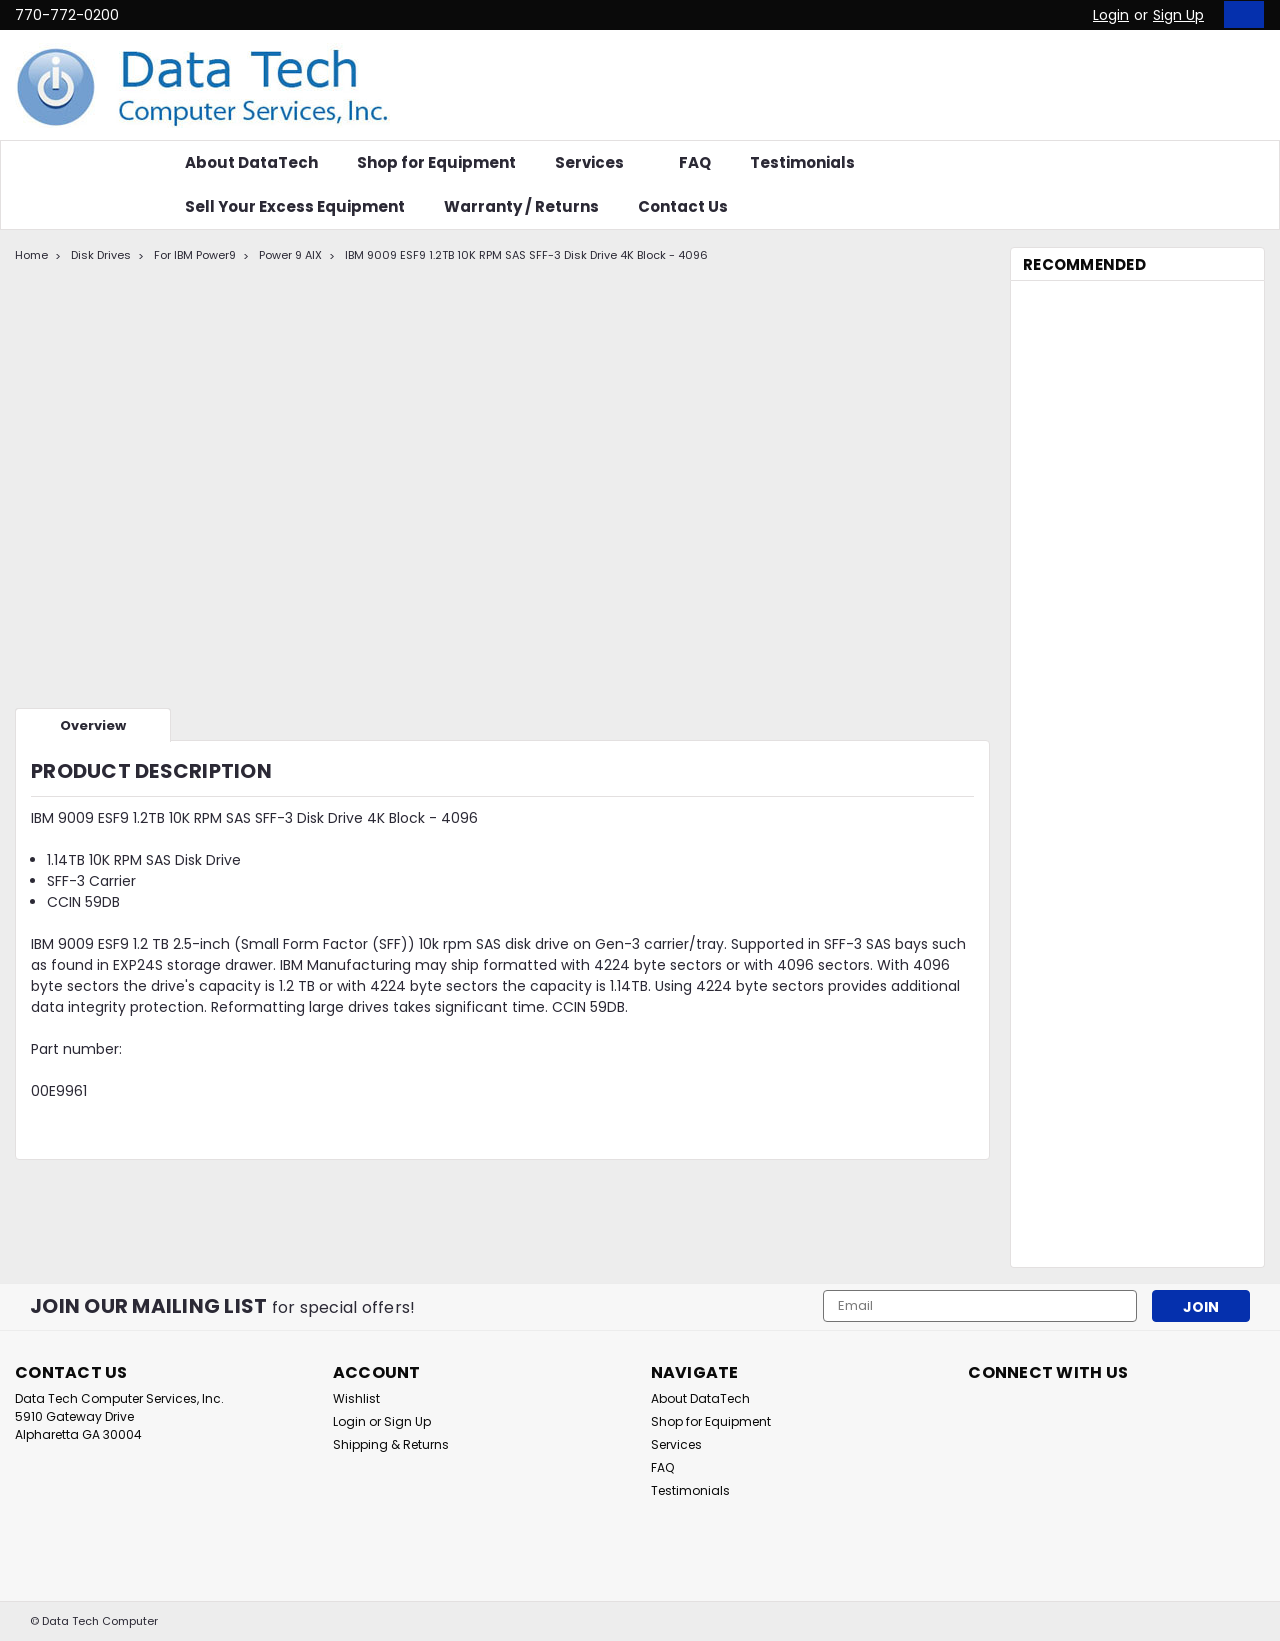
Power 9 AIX (290, 255)
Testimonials (802, 162)
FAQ (695, 162)
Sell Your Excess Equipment (295, 206)
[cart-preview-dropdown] (1239, 14)
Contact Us (683, 206)
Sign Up (1178, 15)
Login (1111, 15)
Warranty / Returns (521, 206)
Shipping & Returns (391, 1444)
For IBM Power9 (195, 255)
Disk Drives (101, 255)
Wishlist (356, 1398)
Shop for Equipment (436, 162)
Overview (93, 725)
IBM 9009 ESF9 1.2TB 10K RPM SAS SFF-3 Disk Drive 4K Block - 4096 (526, 255)
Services (597, 162)
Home (31, 255)
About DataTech (251, 162)
